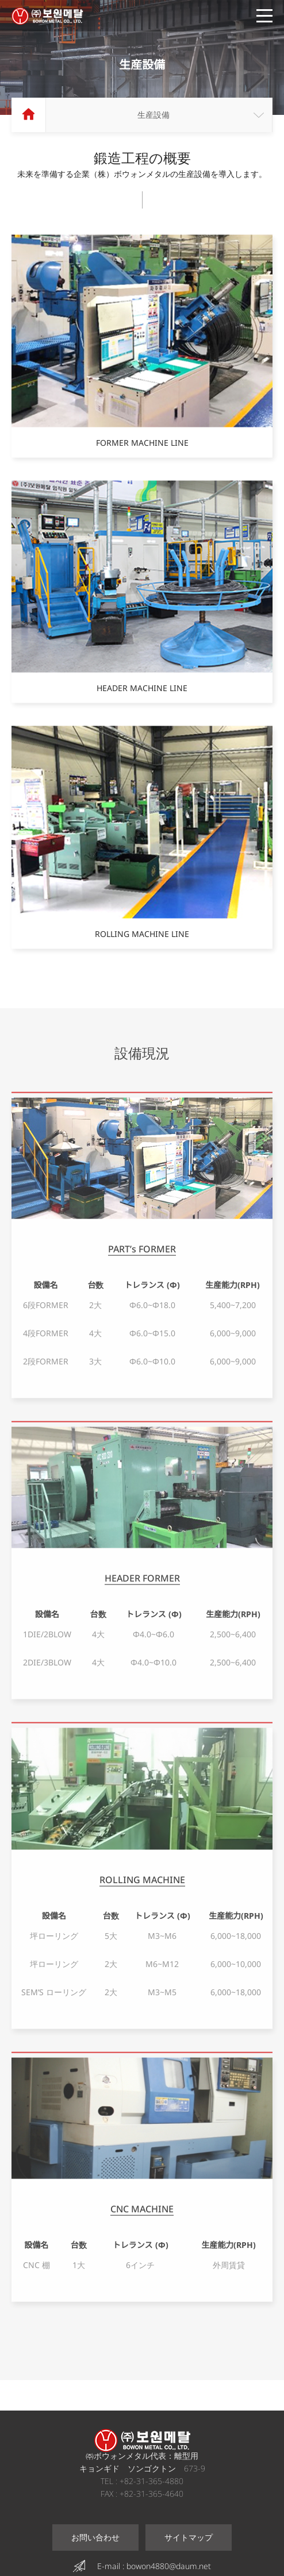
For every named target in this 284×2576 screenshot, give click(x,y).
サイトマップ (188, 2537)
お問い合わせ (95, 2537)
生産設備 (153, 114)
